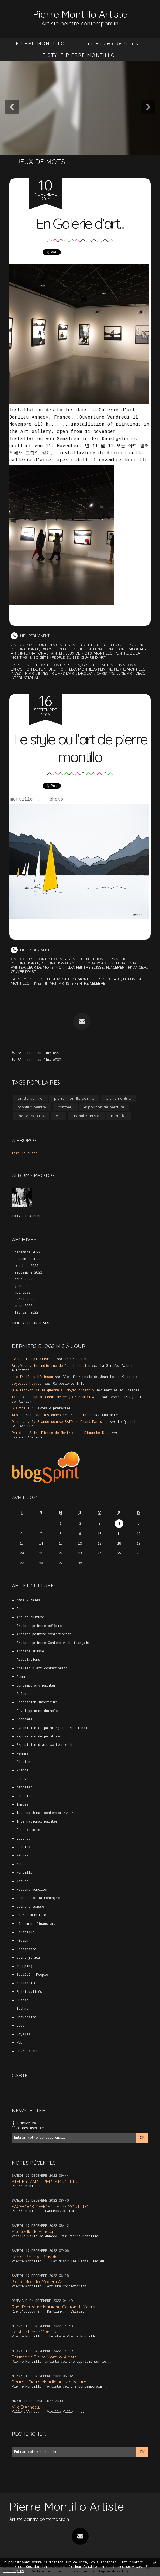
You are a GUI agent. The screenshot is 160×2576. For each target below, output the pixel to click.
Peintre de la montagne (38, 1898)
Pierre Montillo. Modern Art (38, 2281)
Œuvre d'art (93, 657)
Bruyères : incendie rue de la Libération (51, 1366)
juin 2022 (23, 1286)
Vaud (20, 2026)
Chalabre (110, 1415)
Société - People (49, 657)
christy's (105, 673)
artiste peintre (30, 1098)
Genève (22, 1779)
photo (56, 799)
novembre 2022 (27, 1259)
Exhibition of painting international (52, 1728)
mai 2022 (22, 1293)
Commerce (24, 1677)
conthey (65, 1106)
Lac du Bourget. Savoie (34, 2256)
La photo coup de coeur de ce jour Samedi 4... (56, 1397)
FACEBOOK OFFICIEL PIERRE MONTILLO (50, 2206)
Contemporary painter (59, 645)
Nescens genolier (32, 1890)
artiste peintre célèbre (82, 983)
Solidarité (26, 1983)
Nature (22, 1881)
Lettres (23, 1839)
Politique (25, 1932)
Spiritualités (29, 1992)
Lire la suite (24, 1153)
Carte (20, 2075)
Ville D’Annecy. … (27, 2406)
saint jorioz (28, 1958)
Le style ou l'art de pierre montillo (80, 747)
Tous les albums (26, 1216)
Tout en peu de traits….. (113, 43)
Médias (22, 1856)
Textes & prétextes (53, 1408)
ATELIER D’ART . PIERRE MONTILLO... (46, 2181)
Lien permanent (30, 635)
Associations (28, 1660)
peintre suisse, (90, 967)
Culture (92, 645)
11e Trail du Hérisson (32, 1377)
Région (22, 1941)
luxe (120, 673)
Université (26, 2017)
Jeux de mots (79, 653)
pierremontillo (118, 1098)
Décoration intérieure (37, 1702)
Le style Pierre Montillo (34, 2331)
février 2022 (26, 1313)
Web (19, 2043)
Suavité (18, 1408)
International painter (42, 653)
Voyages (23, 2034)
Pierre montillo (31, 1915)
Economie (24, 1720)
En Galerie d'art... (80, 223)
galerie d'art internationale (111, 665)
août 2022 (23, 1279)
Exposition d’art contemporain (45, 1745)
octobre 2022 (26, 1266)
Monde (21, 1864)
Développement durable (37, 1711)
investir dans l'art (57, 673)
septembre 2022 (28, 1272)
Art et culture (30, 1617)
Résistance (26, 1949)
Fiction (23, 1762)
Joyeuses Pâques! (27, 1384)
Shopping (24, 1966)
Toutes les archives (30, 1323)
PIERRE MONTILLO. (41, 43)
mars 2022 (23, 1306)
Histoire (24, 1796)
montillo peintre (95, 669)
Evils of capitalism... (33, 1359)
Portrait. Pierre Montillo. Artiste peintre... (50, 2382)
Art (19, 1609)
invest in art (23, 673)
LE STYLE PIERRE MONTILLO (77, 55)
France (22, 1770)
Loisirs (23, 1847)
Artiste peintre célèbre (39, 1626)
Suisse (73, 657)
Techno (22, 2009)
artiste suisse (30, 1652)
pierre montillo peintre (74, 1098)
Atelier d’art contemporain (42, 1668)
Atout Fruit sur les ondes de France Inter (52, 1415)
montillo (66, 669)
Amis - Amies (28, 1600)
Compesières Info (68, 1384)
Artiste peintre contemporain (44, 1634)
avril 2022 (24, 1299)
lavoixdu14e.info (27, 1438)
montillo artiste (86, 1115)
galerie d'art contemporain (52, 665)
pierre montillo (130, 669)
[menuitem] (41, 43)
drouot (86, 673)
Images (22, 1805)
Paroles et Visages (121, 1391)
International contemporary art (74, 963)
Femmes (22, 1753)
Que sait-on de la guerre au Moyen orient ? (53, 1391)
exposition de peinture (63, 649)
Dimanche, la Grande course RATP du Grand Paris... (60, 1422)
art (117, 979)
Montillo (136, 460)
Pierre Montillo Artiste (80, 14)
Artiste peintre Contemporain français (53, 1643)
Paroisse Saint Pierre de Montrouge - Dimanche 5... (61, 1433)
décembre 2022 (27, 1253)
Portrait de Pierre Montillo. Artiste (44, 2356)
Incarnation (75, 1359)
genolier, (25, 1788)
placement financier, (126, 967)
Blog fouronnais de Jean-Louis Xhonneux (100, 1377)
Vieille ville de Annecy (32, 2231)
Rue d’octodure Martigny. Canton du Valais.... (55, 2306)
